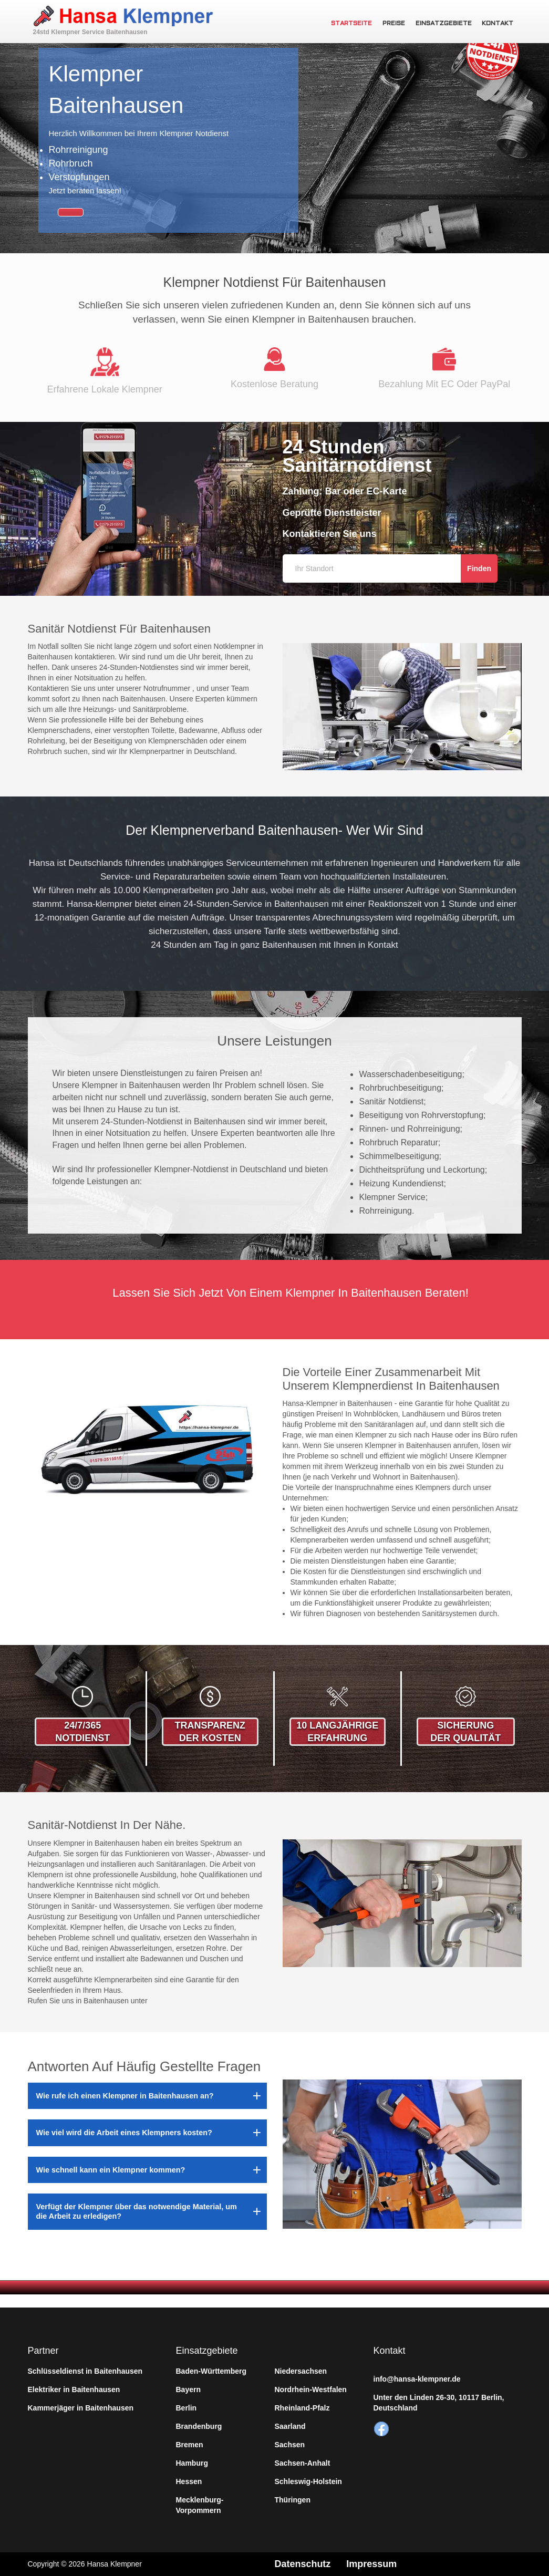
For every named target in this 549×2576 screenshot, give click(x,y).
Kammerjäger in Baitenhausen (81, 2408)
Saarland (290, 2426)
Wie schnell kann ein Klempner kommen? (110, 2170)
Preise (393, 23)
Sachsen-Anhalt (302, 2463)
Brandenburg (199, 2426)
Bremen (189, 2444)
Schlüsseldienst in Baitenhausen (85, 2371)
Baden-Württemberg (211, 2371)
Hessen (189, 2481)
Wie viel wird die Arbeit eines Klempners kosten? (124, 2132)
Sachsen (290, 2444)
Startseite (351, 23)
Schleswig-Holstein (308, 2481)
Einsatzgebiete (444, 23)
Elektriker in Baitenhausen (74, 2389)
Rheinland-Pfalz (302, 2408)
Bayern (188, 2389)
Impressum (372, 2564)
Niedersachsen (301, 2371)
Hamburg (192, 2463)
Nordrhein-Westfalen (311, 2389)
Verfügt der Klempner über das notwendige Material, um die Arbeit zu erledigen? (136, 2211)
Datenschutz (303, 2564)
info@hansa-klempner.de (417, 2379)
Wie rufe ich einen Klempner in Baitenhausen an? (125, 2096)
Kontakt (498, 23)
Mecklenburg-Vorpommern (200, 2505)
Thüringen (292, 2500)
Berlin (186, 2408)
